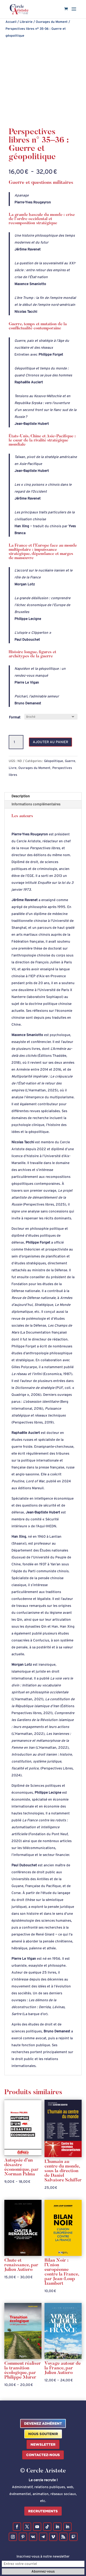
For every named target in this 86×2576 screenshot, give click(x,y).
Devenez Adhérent (43, 2423)
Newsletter (43, 2444)
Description (20, 796)
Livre (13, 768)
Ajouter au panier (50, 742)
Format (14, 717)
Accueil (11, 22)
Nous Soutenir (43, 2434)
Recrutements (43, 2511)
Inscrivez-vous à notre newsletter (43, 2556)
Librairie (26, 22)
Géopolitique (53, 761)
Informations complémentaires (35, 804)
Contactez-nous (43, 2455)
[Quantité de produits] (16, 742)
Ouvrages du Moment (52, 22)
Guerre (70, 761)
